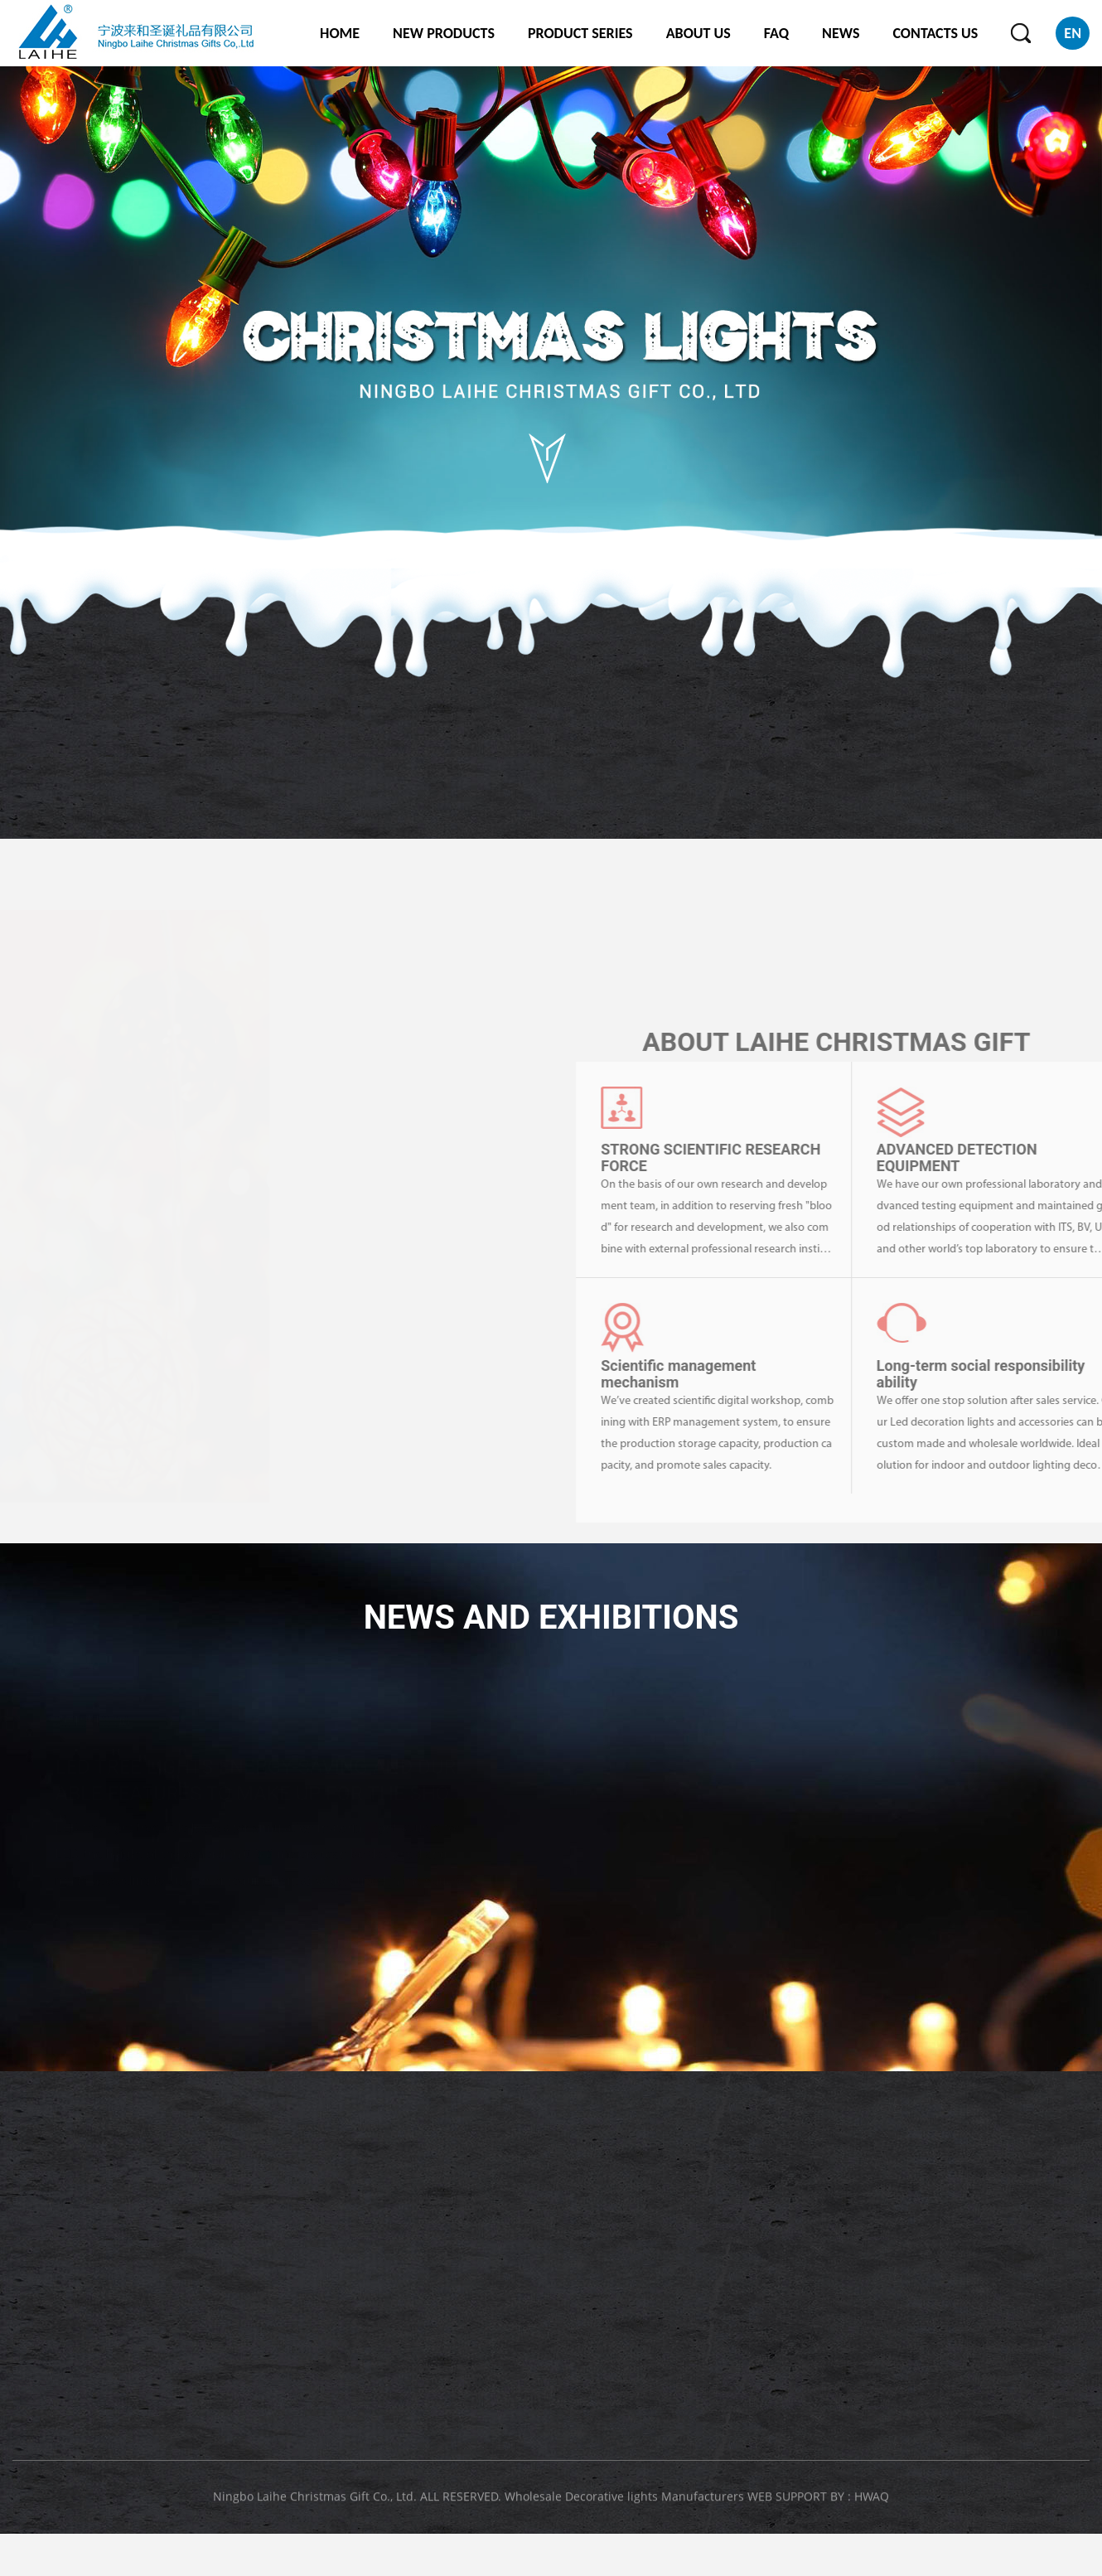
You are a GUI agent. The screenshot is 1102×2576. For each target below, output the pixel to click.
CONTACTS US (935, 33)
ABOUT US (698, 33)
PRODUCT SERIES (580, 33)
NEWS (840, 33)
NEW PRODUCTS (444, 33)
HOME (340, 33)
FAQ (776, 33)
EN (1072, 33)
